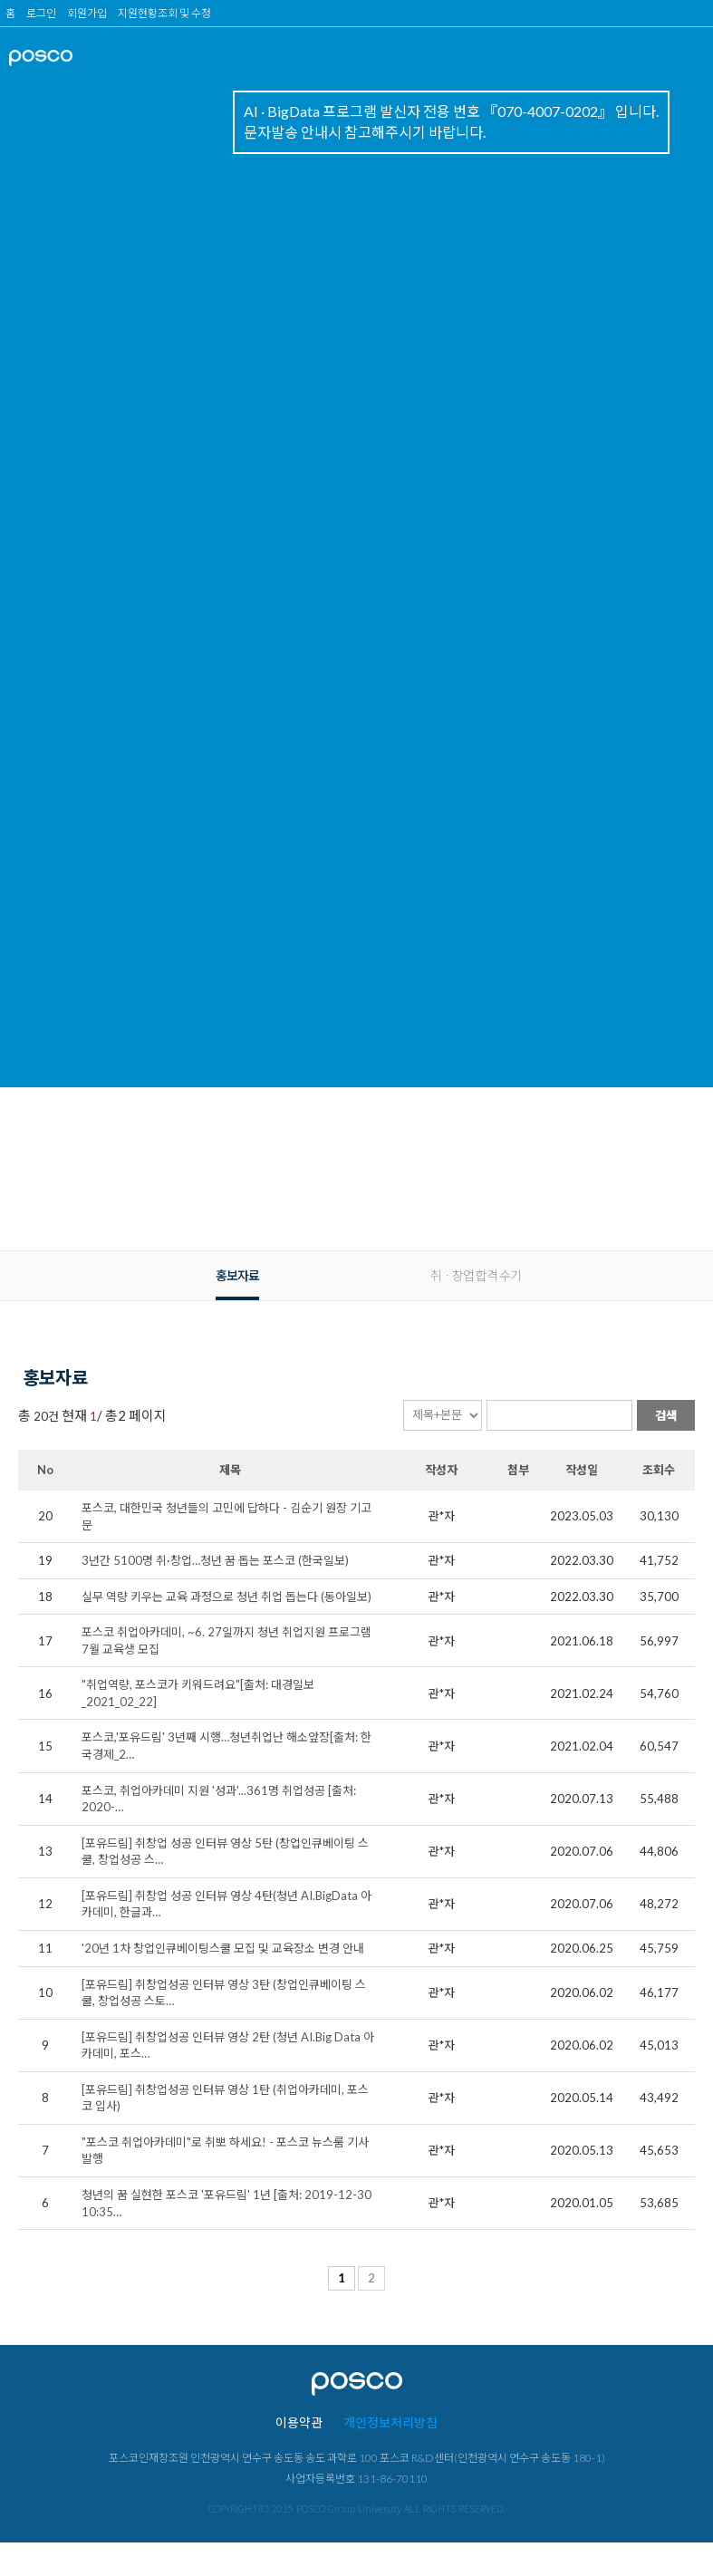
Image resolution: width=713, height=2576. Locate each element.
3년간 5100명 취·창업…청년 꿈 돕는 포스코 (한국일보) (215, 1560)
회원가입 (87, 13)
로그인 (41, 13)
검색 (666, 1415)
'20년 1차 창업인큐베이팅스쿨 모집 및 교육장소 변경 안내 (223, 1948)
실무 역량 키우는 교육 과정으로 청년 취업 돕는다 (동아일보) (226, 1596)
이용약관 (299, 2422)
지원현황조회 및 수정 (164, 13)
